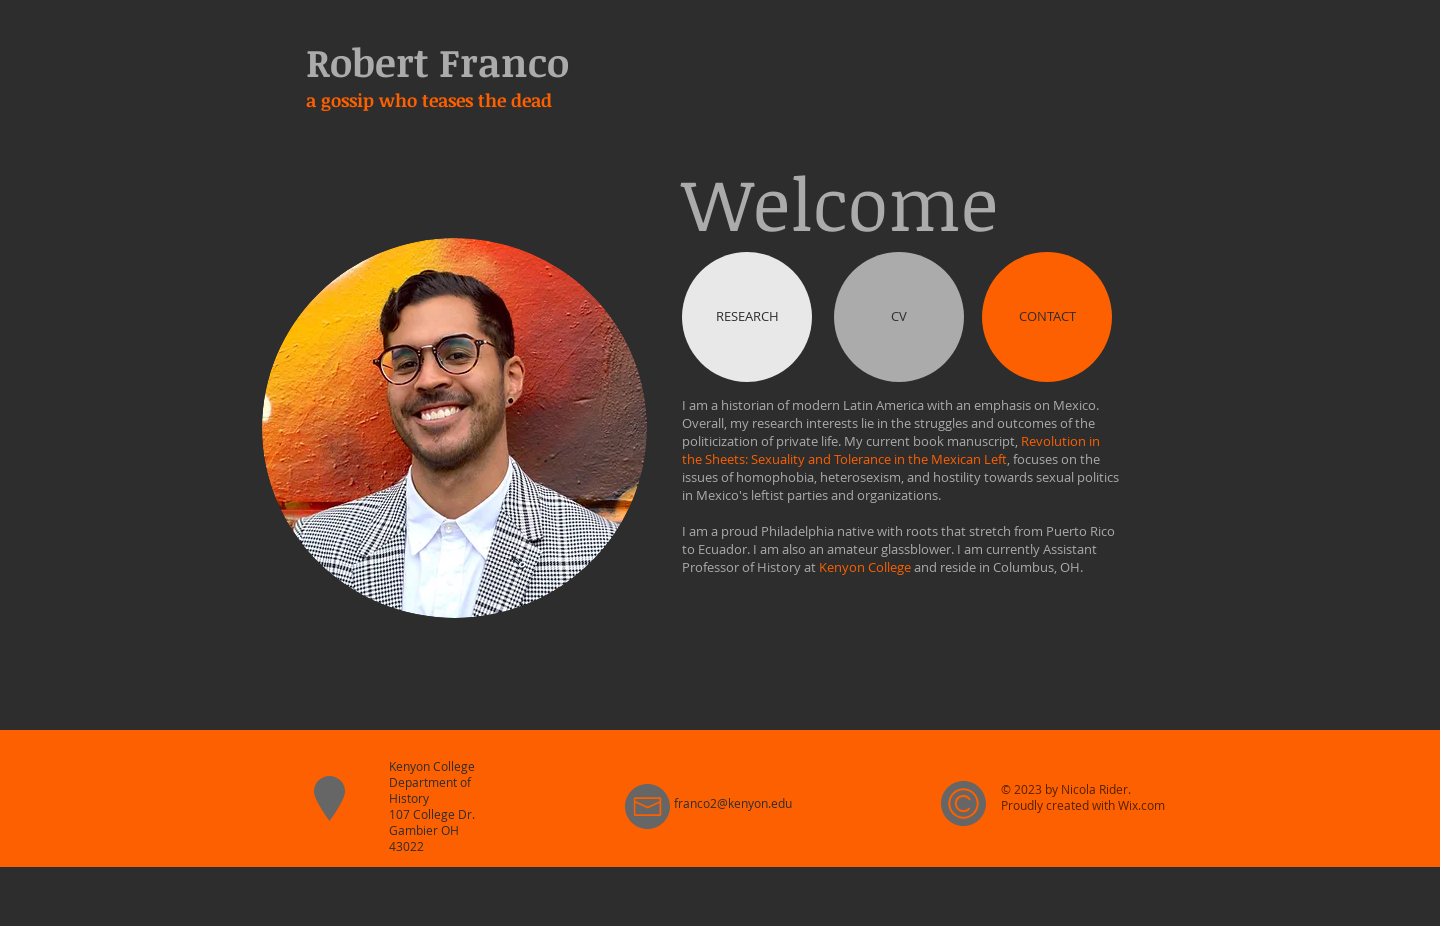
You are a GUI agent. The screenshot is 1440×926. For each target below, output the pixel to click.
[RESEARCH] (747, 317)
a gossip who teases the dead (429, 100)
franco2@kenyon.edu (733, 803)
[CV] (899, 317)
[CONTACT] (1047, 317)
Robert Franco (437, 61)
